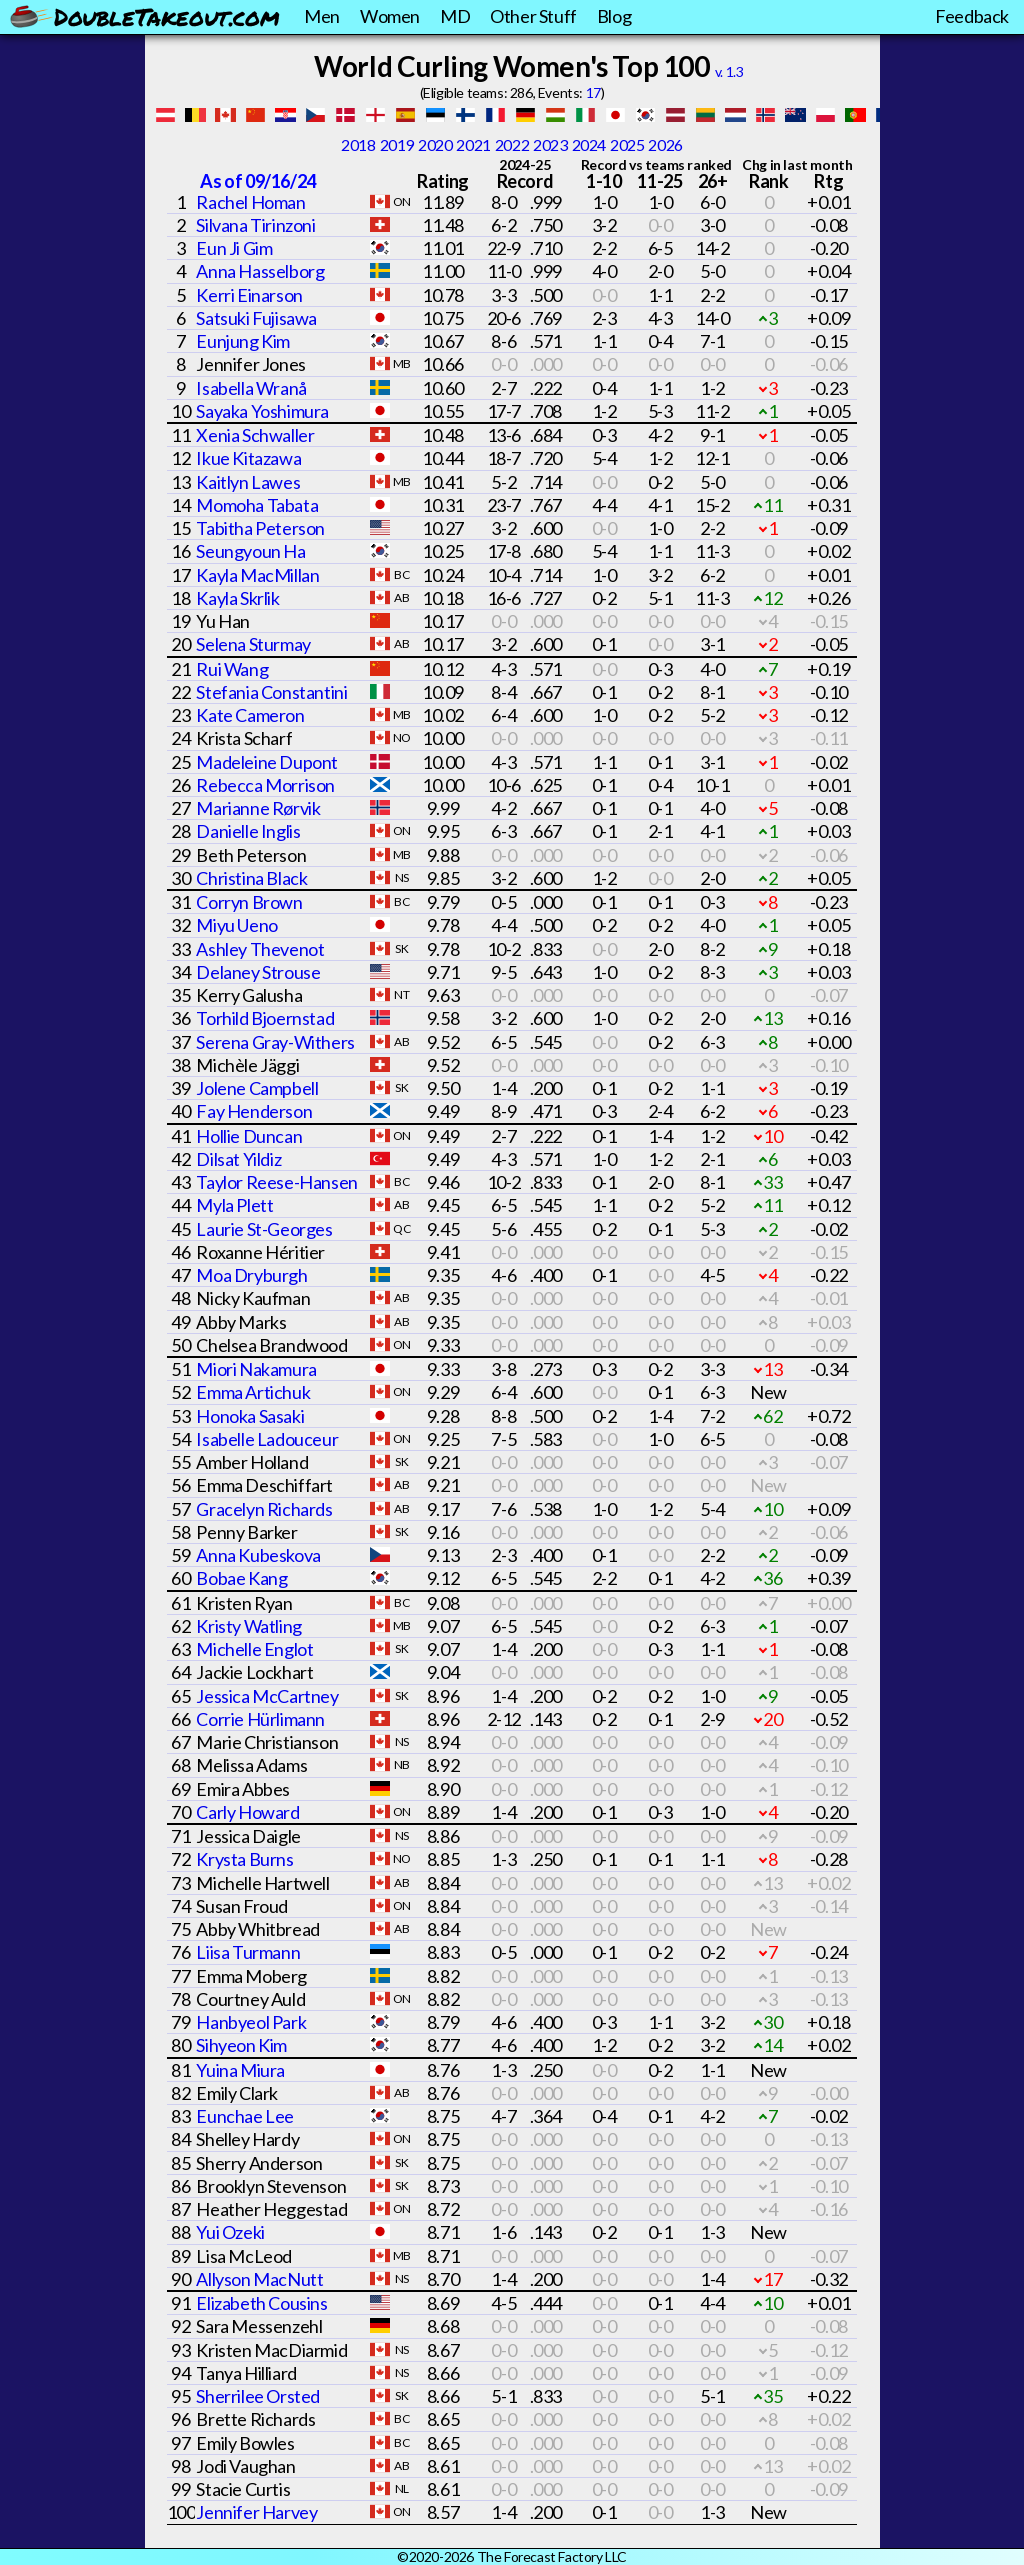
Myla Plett (234, 1205)
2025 (627, 144)
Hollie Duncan (249, 1136)
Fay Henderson (254, 1111)
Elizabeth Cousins (261, 2303)
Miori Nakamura (256, 1369)
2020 (435, 144)
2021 (473, 144)
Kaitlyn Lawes (248, 482)
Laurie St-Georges (264, 1229)
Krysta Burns (244, 1859)
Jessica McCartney (267, 1696)
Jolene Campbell (257, 1088)
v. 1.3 (729, 71)
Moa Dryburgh (251, 1275)
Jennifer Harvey (256, 2512)
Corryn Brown (249, 902)
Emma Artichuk (253, 1392)
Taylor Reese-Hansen (276, 1182)
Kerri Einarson (249, 295)
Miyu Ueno (236, 925)
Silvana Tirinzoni (255, 225)
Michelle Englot (254, 1649)
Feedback (972, 16)
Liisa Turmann (248, 1952)
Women (390, 16)
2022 (512, 144)
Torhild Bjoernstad (265, 1018)
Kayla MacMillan (257, 575)
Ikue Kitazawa (248, 458)
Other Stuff (533, 16)
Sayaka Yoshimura (262, 411)
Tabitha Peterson (260, 528)
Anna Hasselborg (260, 271)
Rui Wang (232, 669)
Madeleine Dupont (267, 762)
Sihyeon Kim (241, 2045)
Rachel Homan (250, 202)
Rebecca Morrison (265, 785)
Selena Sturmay (253, 644)
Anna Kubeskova (258, 1555)
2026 (665, 144)
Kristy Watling (248, 1626)
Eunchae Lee (245, 2116)
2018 (358, 144)
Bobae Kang (241, 1578)
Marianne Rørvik (258, 808)
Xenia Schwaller (255, 435)
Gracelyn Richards (264, 1509)
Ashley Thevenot (260, 949)
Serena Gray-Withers (275, 1042)
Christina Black (251, 878)
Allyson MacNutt (259, 2279)
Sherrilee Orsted (258, 2396)
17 (593, 92)
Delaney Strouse (258, 972)
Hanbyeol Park (251, 2022)
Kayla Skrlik (237, 598)
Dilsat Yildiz (238, 1159)
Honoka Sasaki (250, 1416)
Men (322, 16)
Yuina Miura (240, 2070)
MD (455, 16)
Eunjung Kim (243, 341)
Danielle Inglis (248, 831)
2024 (589, 144)
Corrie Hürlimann (260, 1719)
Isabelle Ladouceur (267, 1439)
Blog (614, 16)
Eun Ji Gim (234, 248)
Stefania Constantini (271, 692)
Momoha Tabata (257, 505)
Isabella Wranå (251, 388)
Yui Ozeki (230, 2232)
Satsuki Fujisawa (256, 318)
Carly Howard (247, 1812)
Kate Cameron (250, 715)
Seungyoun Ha (250, 551)
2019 (397, 144)
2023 (550, 144)
